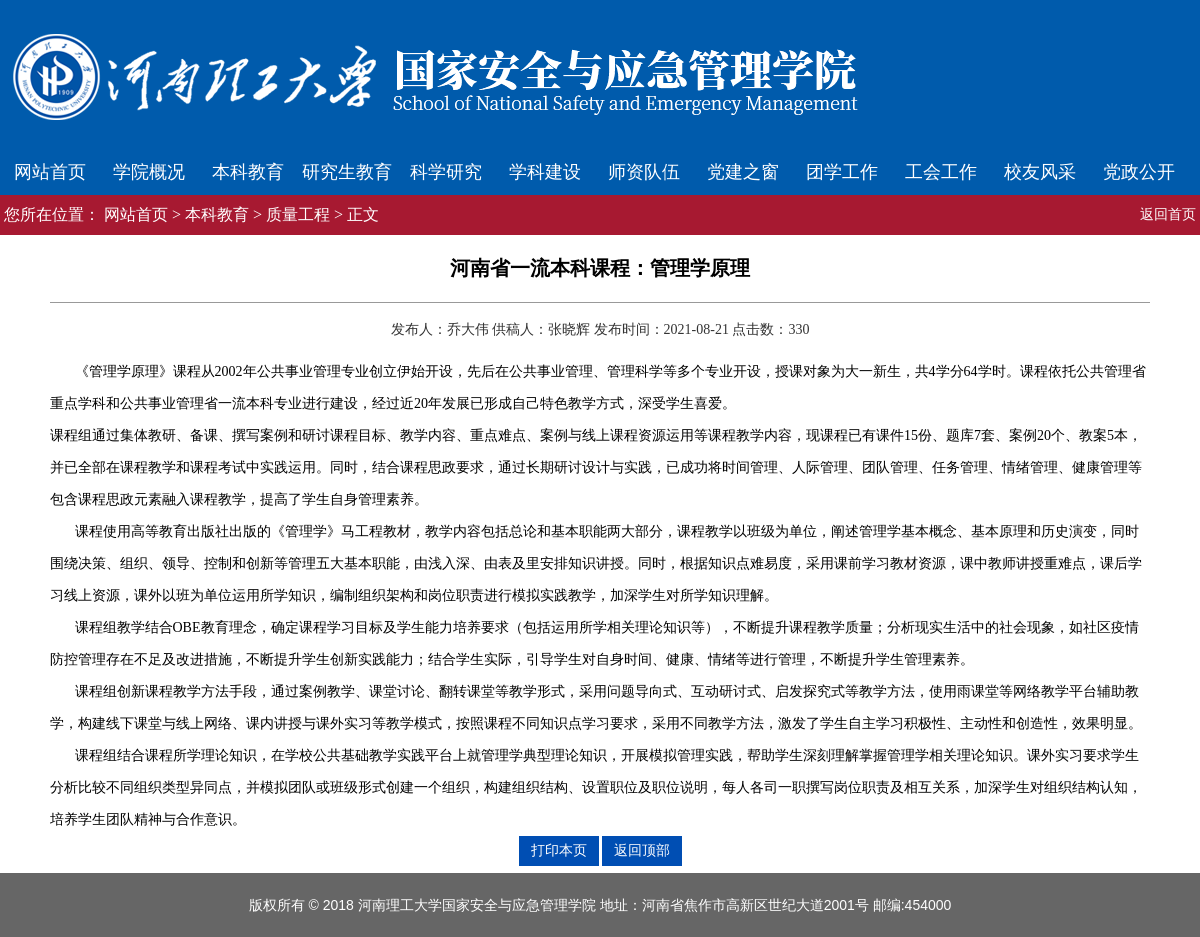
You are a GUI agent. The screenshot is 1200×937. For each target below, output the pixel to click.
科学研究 (446, 172)
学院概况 (149, 172)
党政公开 (1139, 172)
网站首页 (50, 172)
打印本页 (559, 850)
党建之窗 (743, 172)
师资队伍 (644, 172)
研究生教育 (347, 172)
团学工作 (842, 172)
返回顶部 (642, 850)
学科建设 (545, 172)
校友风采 (1040, 172)
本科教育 (248, 172)
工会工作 (941, 172)
